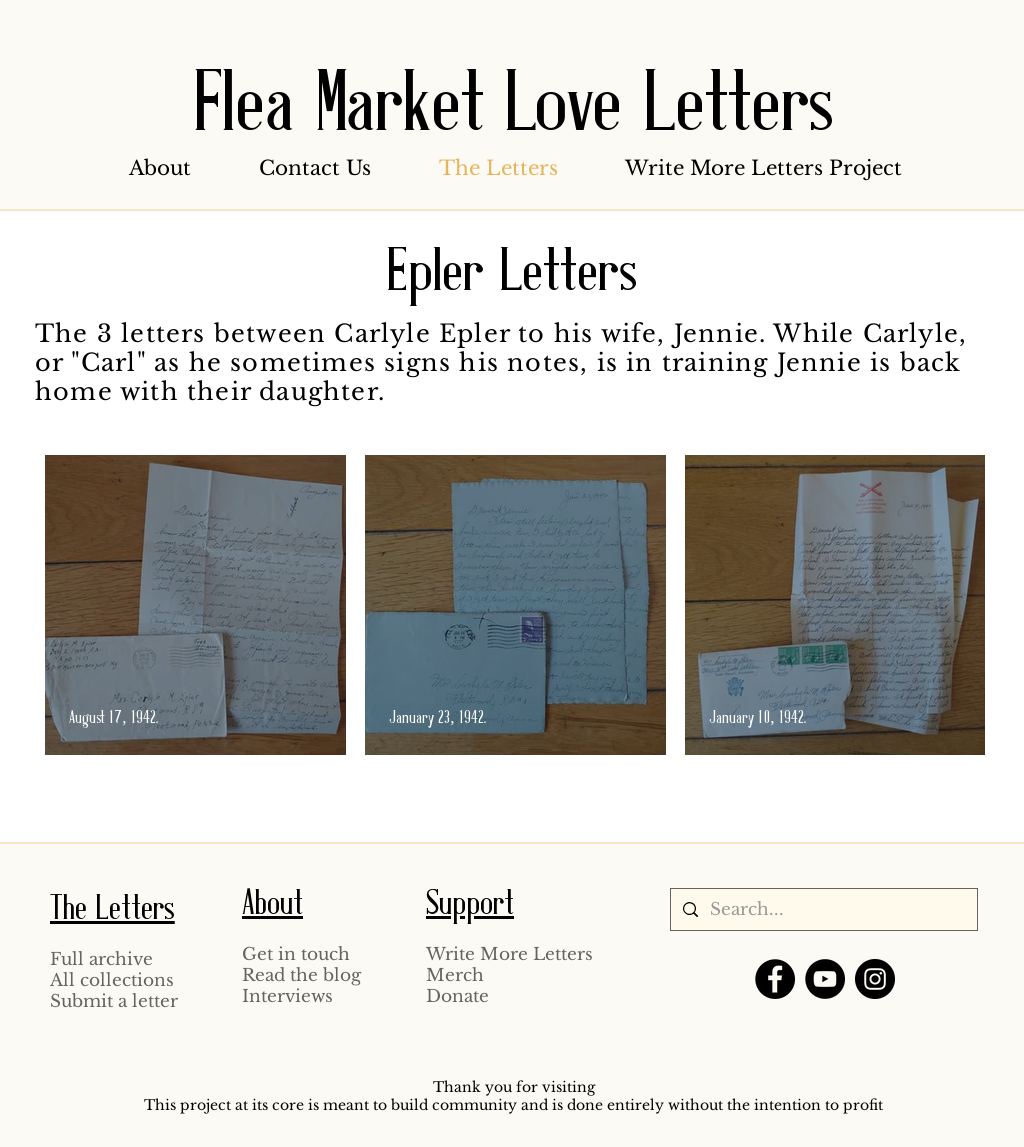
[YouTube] (825, 979)
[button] (160, 168)
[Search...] (822, 909)
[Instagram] (875, 979)
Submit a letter (114, 1001)
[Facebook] (775, 979)
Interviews (287, 996)
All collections (112, 980)
